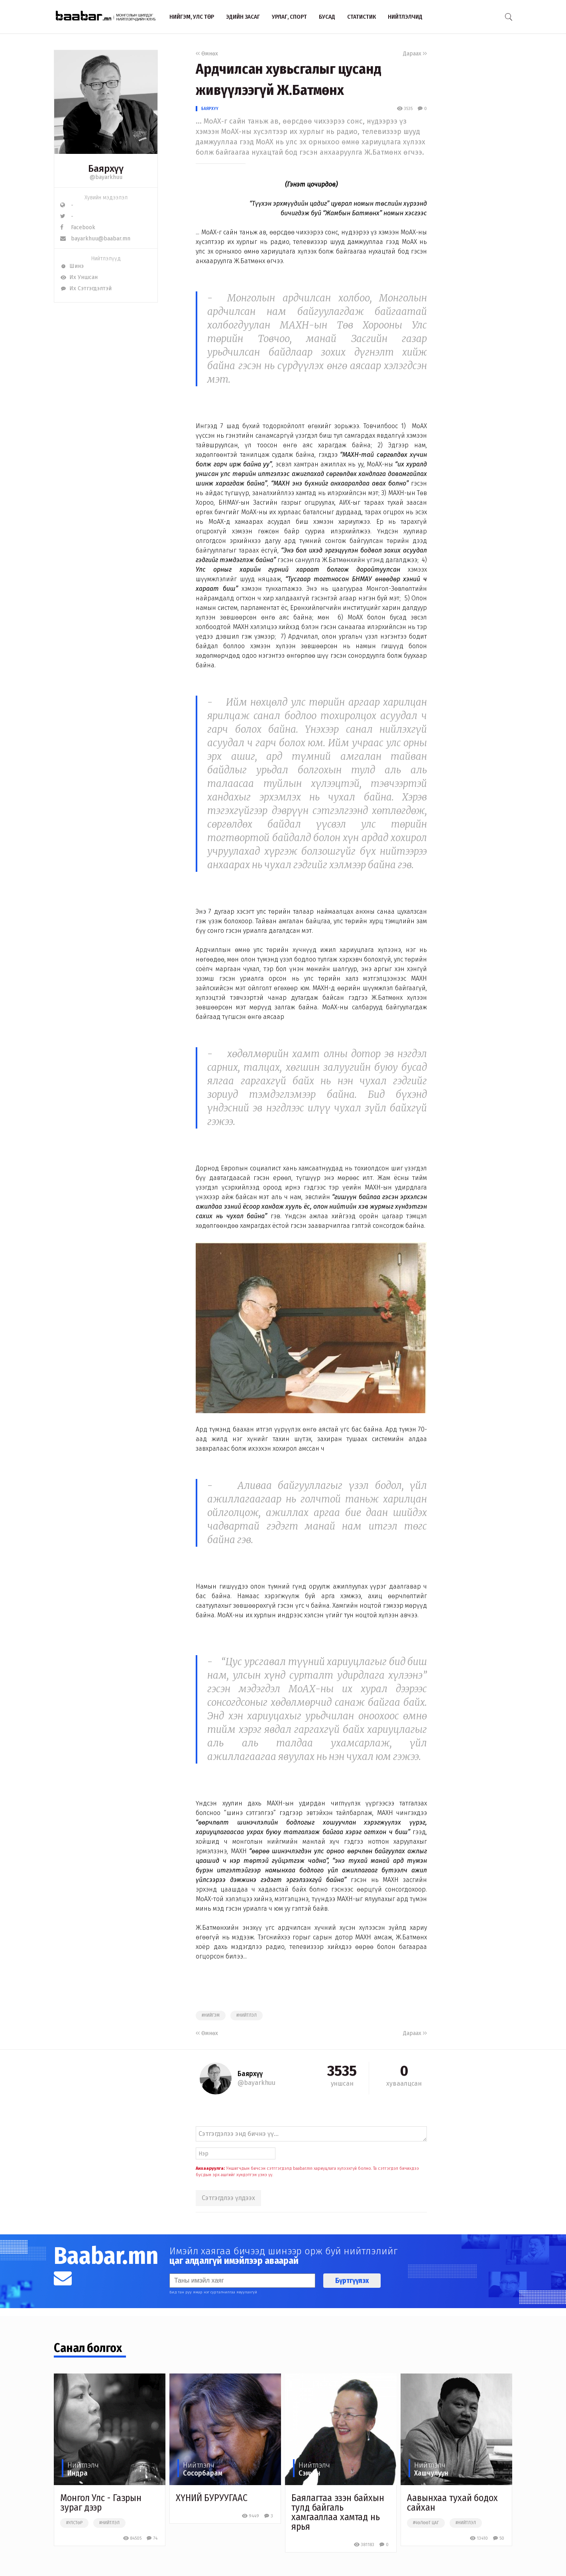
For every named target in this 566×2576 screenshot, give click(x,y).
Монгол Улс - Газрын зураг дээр (101, 2502)
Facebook (77, 227)
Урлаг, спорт (289, 16)
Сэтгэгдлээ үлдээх (228, 2198)
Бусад (327, 16)
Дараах (415, 53)
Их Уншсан (79, 277)
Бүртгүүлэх (352, 2280)
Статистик (361, 16)
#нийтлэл (246, 2015)
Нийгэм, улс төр (191, 16)
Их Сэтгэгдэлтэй (86, 288)
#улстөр (74, 2523)
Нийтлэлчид (405, 16)
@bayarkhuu (106, 177)
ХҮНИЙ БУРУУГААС (212, 2497)
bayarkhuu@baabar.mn (95, 238)
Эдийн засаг (243, 16)
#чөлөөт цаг (426, 2523)
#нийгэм (211, 2015)
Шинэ (72, 266)
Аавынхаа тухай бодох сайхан (452, 2502)
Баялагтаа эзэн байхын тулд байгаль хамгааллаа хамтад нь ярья (337, 2512)
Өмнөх (207, 53)
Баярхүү (209, 108)
